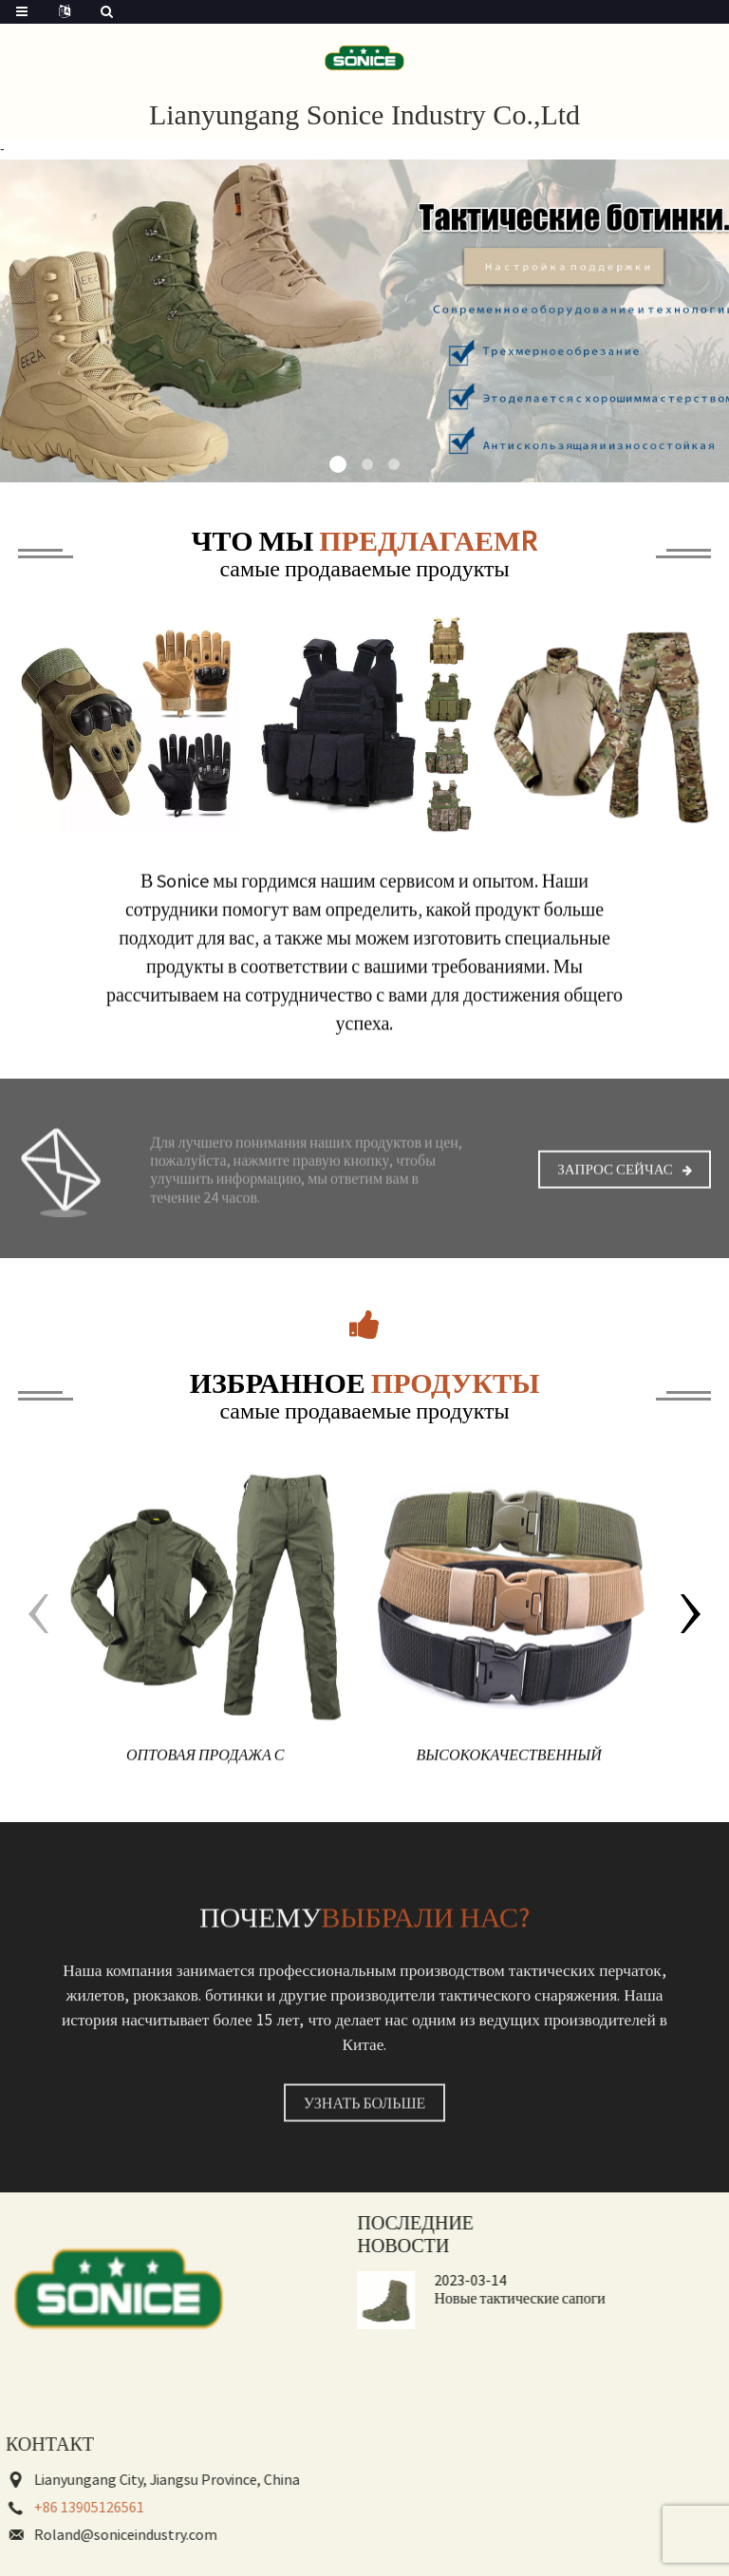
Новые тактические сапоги (462, 2297)
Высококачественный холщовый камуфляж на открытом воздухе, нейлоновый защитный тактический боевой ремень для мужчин (508, 1779)
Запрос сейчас (615, 1188)
